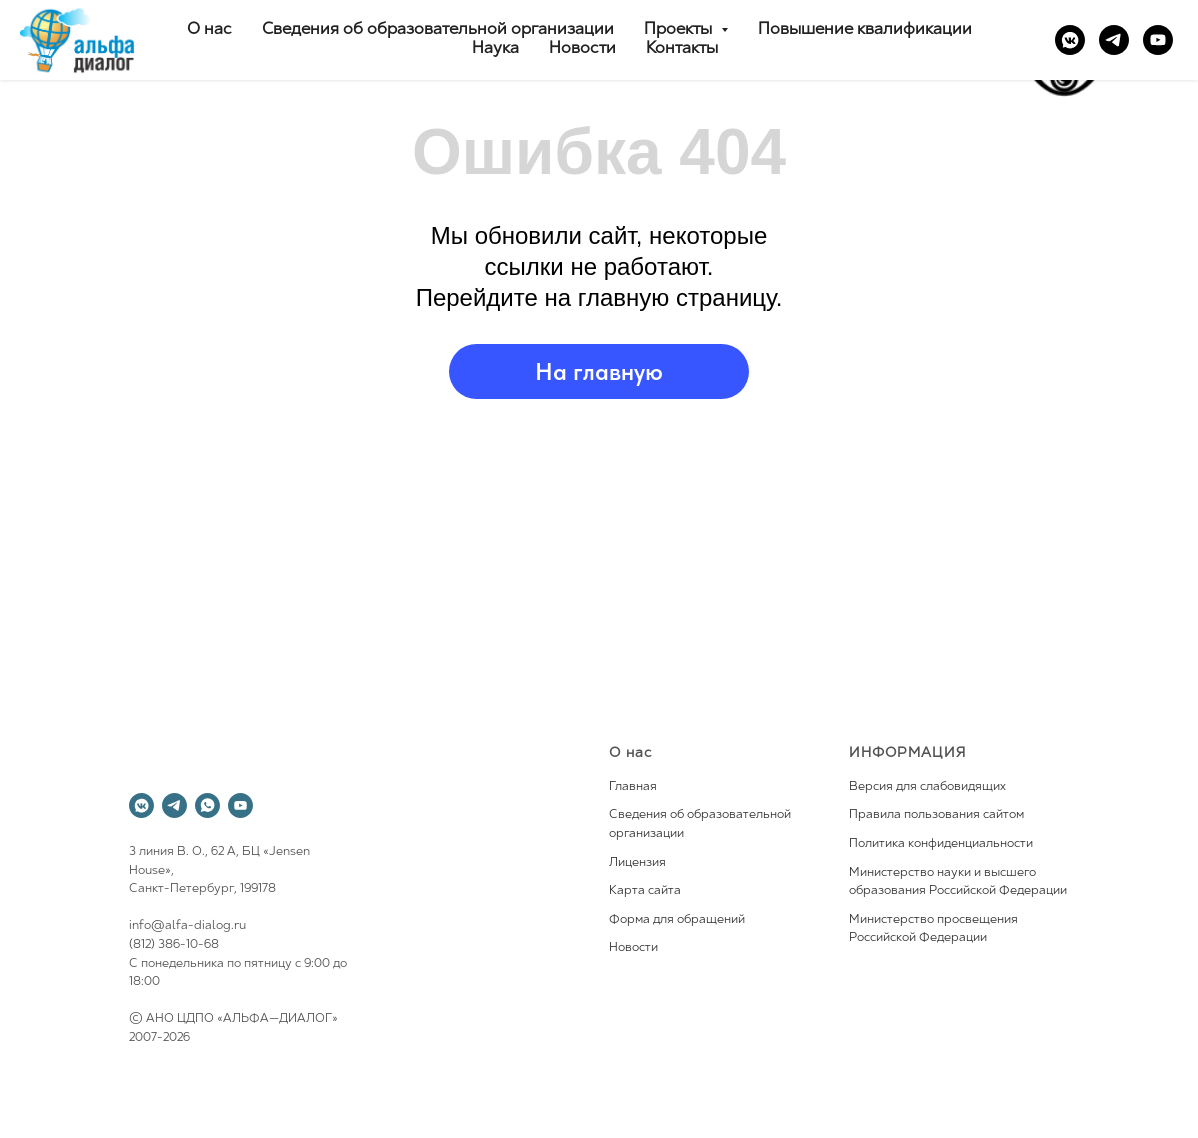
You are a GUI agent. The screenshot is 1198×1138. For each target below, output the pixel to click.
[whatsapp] (207, 805)
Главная (633, 787)
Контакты (682, 49)
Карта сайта (645, 891)
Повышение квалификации (865, 30)
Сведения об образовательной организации (438, 30)
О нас (209, 30)
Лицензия (637, 863)
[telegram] (1114, 40)
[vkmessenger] (1070, 40)
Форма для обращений (677, 920)
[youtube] (1158, 40)
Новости (582, 49)
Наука (495, 49)
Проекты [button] (680, 30)
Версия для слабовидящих (927, 787)
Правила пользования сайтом (936, 815)
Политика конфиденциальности (941, 844)
